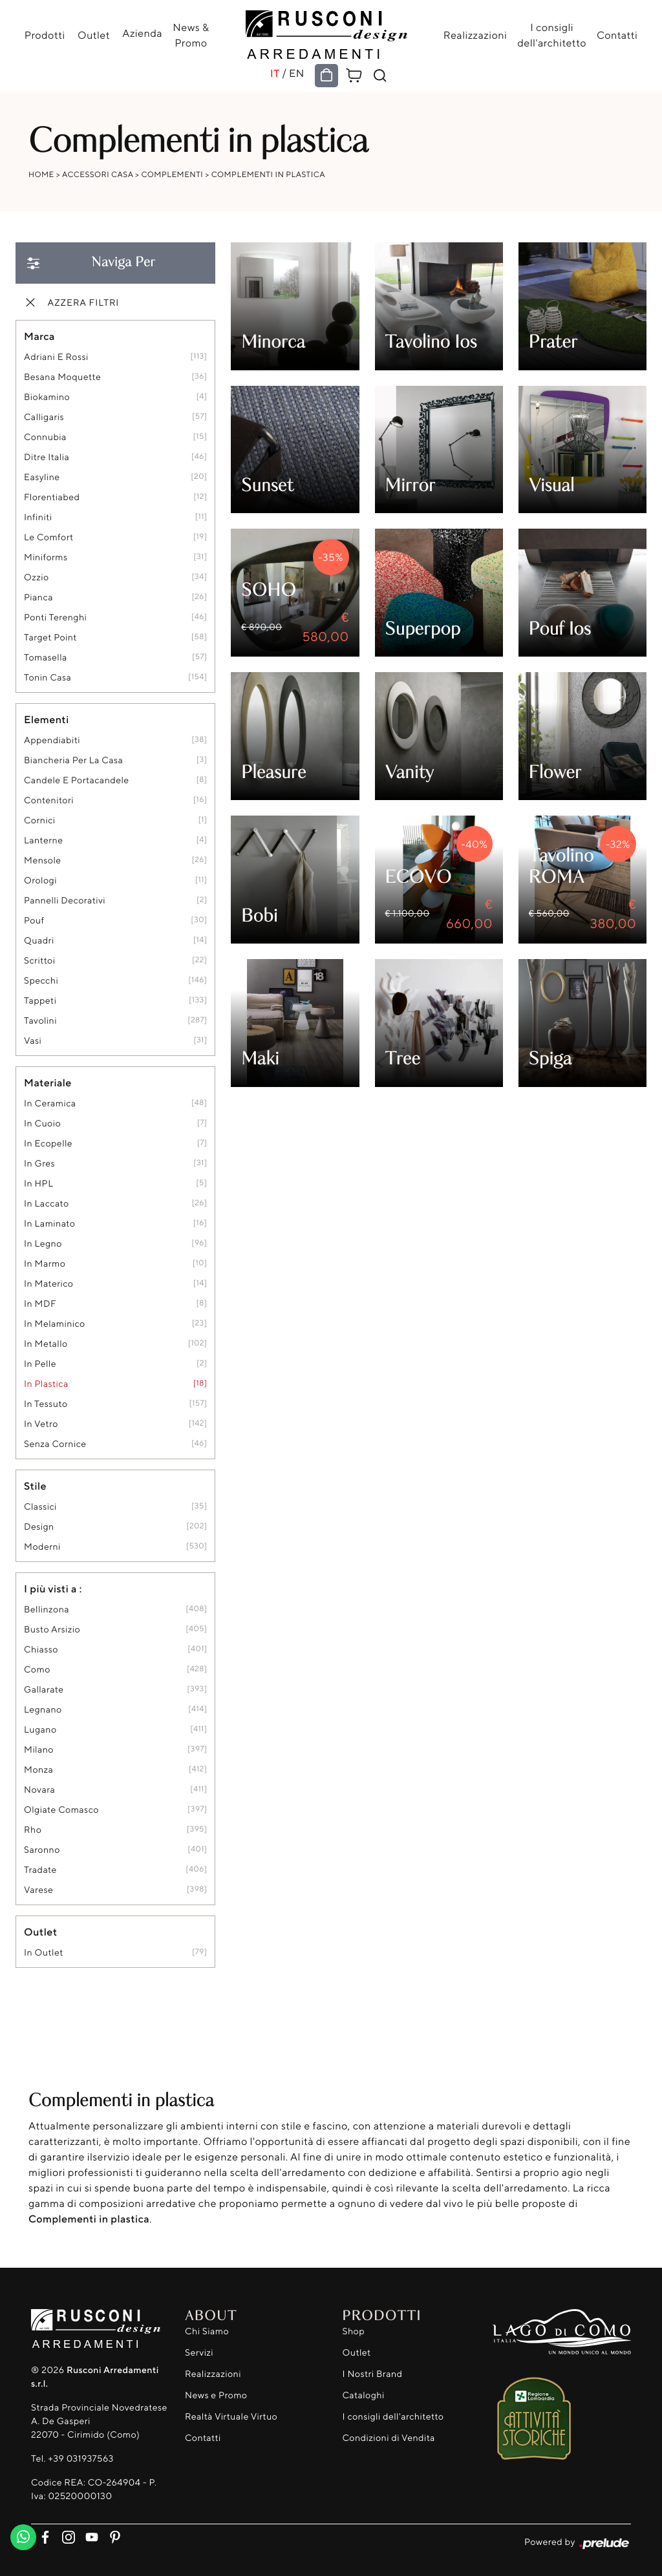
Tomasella (45, 657)
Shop (354, 2331)
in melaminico (54, 1323)
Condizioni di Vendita (389, 2438)
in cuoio (42, 1123)
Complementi (173, 174)
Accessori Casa (97, 174)
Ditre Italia (46, 457)
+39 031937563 (80, 2458)
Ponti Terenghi (55, 617)
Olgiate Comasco (61, 1809)
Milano (39, 1749)
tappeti (40, 1000)
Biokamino (47, 397)
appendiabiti (52, 740)
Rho (32, 1829)
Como (37, 1669)
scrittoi (39, 960)
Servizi (199, 2352)
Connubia (45, 437)
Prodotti (46, 34)
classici (40, 1506)
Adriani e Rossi (56, 357)
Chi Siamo (207, 2331)
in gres (39, 1163)
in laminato (49, 1223)
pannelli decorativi (64, 900)
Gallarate (44, 1689)
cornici (40, 820)
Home (41, 174)
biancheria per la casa (73, 760)
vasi (32, 1040)
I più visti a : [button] (53, 1588)
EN (296, 73)
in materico (48, 1283)
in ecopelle (48, 1143)
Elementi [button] (46, 719)
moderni (42, 1546)
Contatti (615, 34)
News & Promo (190, 35)
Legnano (43, 1709)
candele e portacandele (76, 780)
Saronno (42, 1849)
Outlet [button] (40, 1931)
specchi (41, 980)
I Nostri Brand (373, 2374)
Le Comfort (49, 537)
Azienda (142, 32)
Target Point (50, 637)
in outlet (43, 1952)
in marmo (44, 1263)
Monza (38, 1769)
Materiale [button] (48, 1082)
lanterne (43, 840)
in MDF (40, 1303)
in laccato (46, 1203)
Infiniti (38, 517)
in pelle (40, 1363)
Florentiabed (52, 497)
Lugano (40, 1729)
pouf (34, 920)
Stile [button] (35, 1485)
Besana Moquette (62, 377)
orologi (40, 880)
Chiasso (41, 1649)
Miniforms (46, 557)
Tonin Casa (47, 677)
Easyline (42, 477)
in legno (43, 1243)
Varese (38, 1889)
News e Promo (216, 2395)
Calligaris (44, 417)
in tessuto (46, 1404)
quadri (39, 940)
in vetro (41, 1424)
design (39, 1526)
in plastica (46, 1383)
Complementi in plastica (268, 174)
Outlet (94, 34)
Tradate (40, 1869)
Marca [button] (39, 336)
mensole (42, 860)
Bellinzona (46, 1609)
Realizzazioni (474, 34)
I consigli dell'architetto (550, 35)
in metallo (46, 1343)
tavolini (40, 1020)
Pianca (38, 597)
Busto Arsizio (52, 1629)
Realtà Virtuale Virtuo (231, 2416)
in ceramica (50, 1103)
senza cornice (55, 1444)
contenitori (49, 800)
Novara (39, 1789)
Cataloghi (364, 2395)
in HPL (38, 1183)
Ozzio (36, 577)
